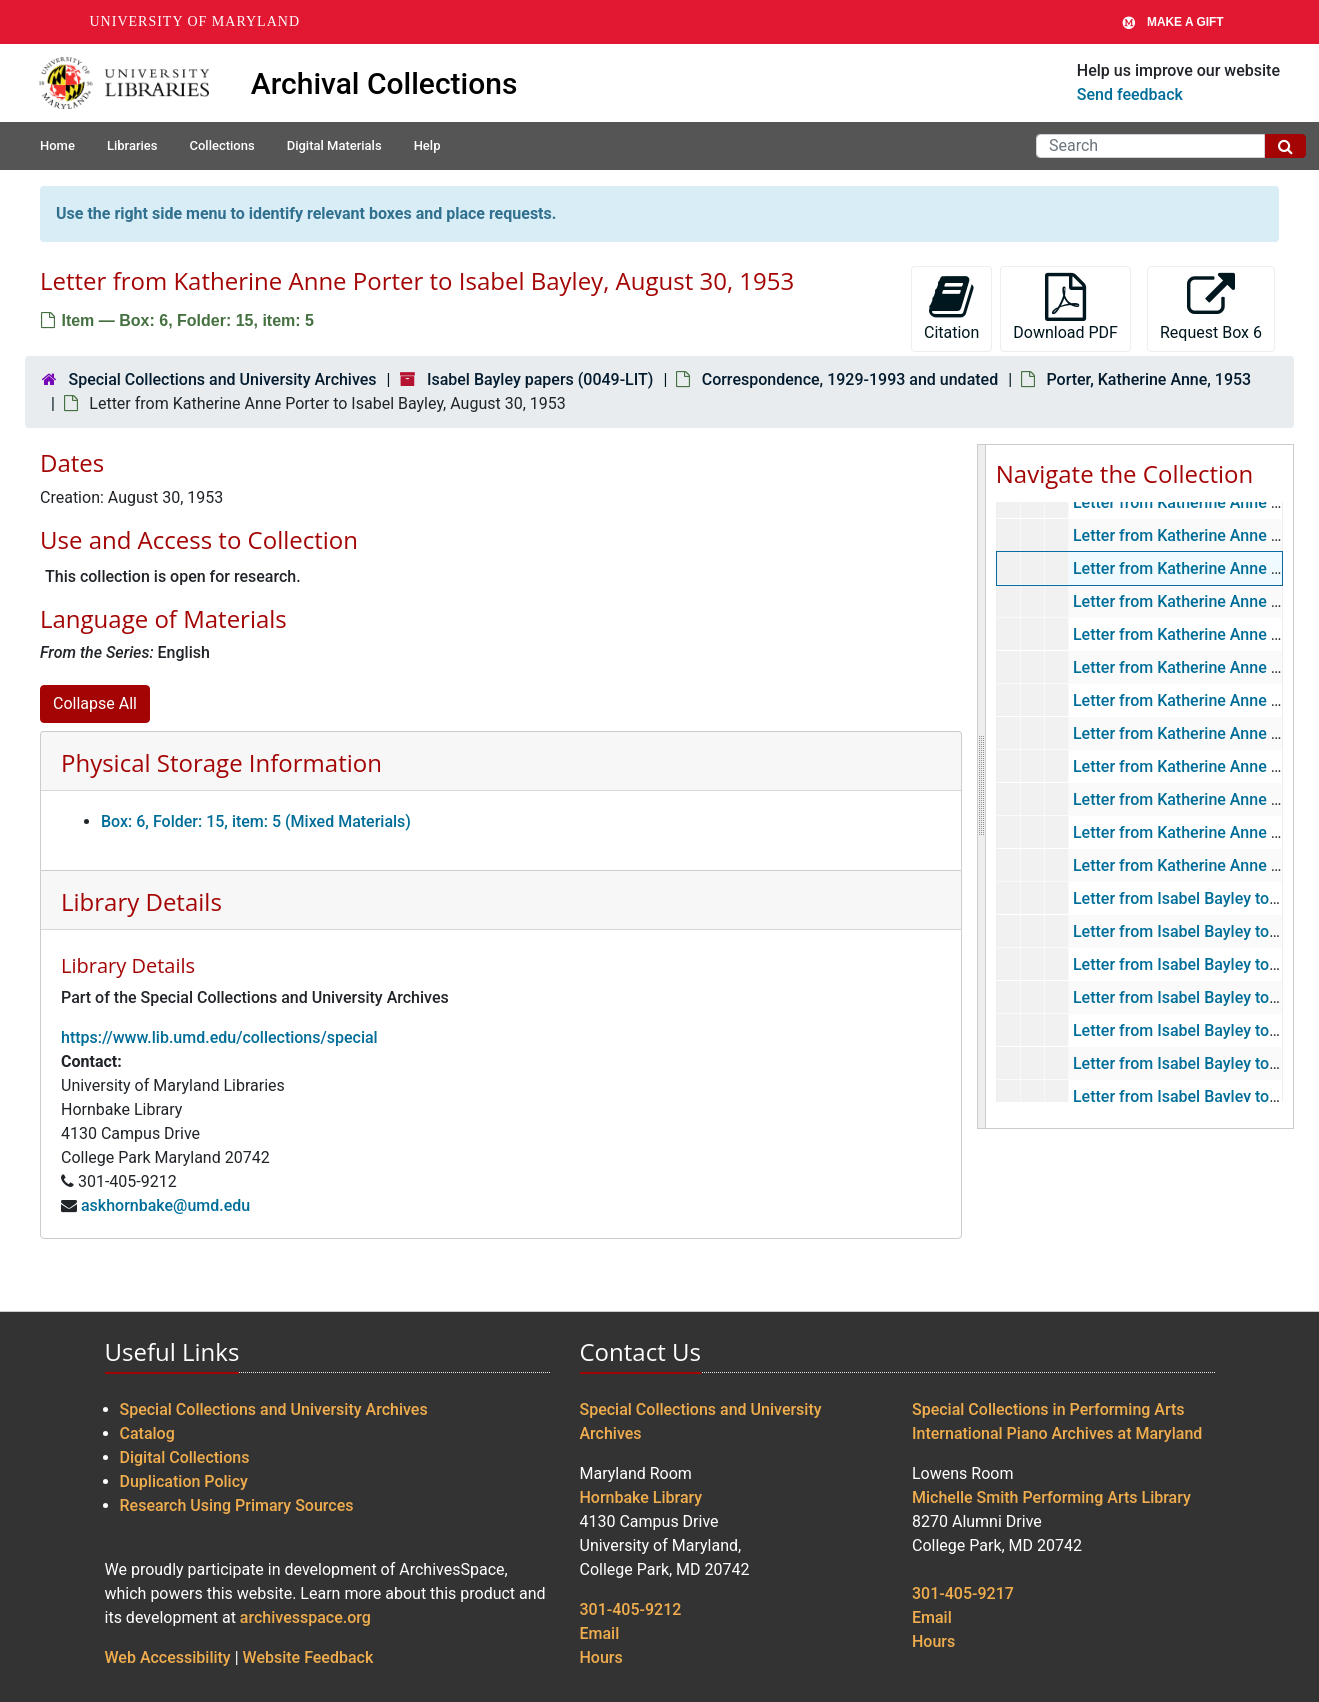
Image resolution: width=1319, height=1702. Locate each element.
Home (57, 145)
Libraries (132, 145)
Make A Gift (1173, 22)
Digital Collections (185, 1457)
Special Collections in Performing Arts (1048, 1409)
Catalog (147, 1433)
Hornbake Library (641, 1497)
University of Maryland (195, 21)
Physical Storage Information (221, 762)
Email (600, 1633)
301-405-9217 (963, 1593)
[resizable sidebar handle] (982, 786)
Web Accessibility (168, 1657)
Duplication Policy (184, 1481)
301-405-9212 (631, 1609)
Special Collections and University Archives (222, 379)
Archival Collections (384, 83)
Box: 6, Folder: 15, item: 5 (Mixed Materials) (256, 821)
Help (427, 145)
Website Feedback (308, 1657)
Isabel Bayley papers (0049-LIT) (540, 379)
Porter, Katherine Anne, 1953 (1148, 379)
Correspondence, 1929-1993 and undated (850, 379)
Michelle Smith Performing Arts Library (1051, 1497)
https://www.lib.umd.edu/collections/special (219, 1037)
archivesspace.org (305, 1617)
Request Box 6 (1211, 307)
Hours (601, 1657)
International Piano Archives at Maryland (1057, 1433)
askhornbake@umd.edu (165, 1205)
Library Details (141, 901)
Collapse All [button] (95, 703)
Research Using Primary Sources (237, 1505)
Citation (951, 307)
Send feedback (1130, 94)
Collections (221, 145)
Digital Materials (334, 145)
